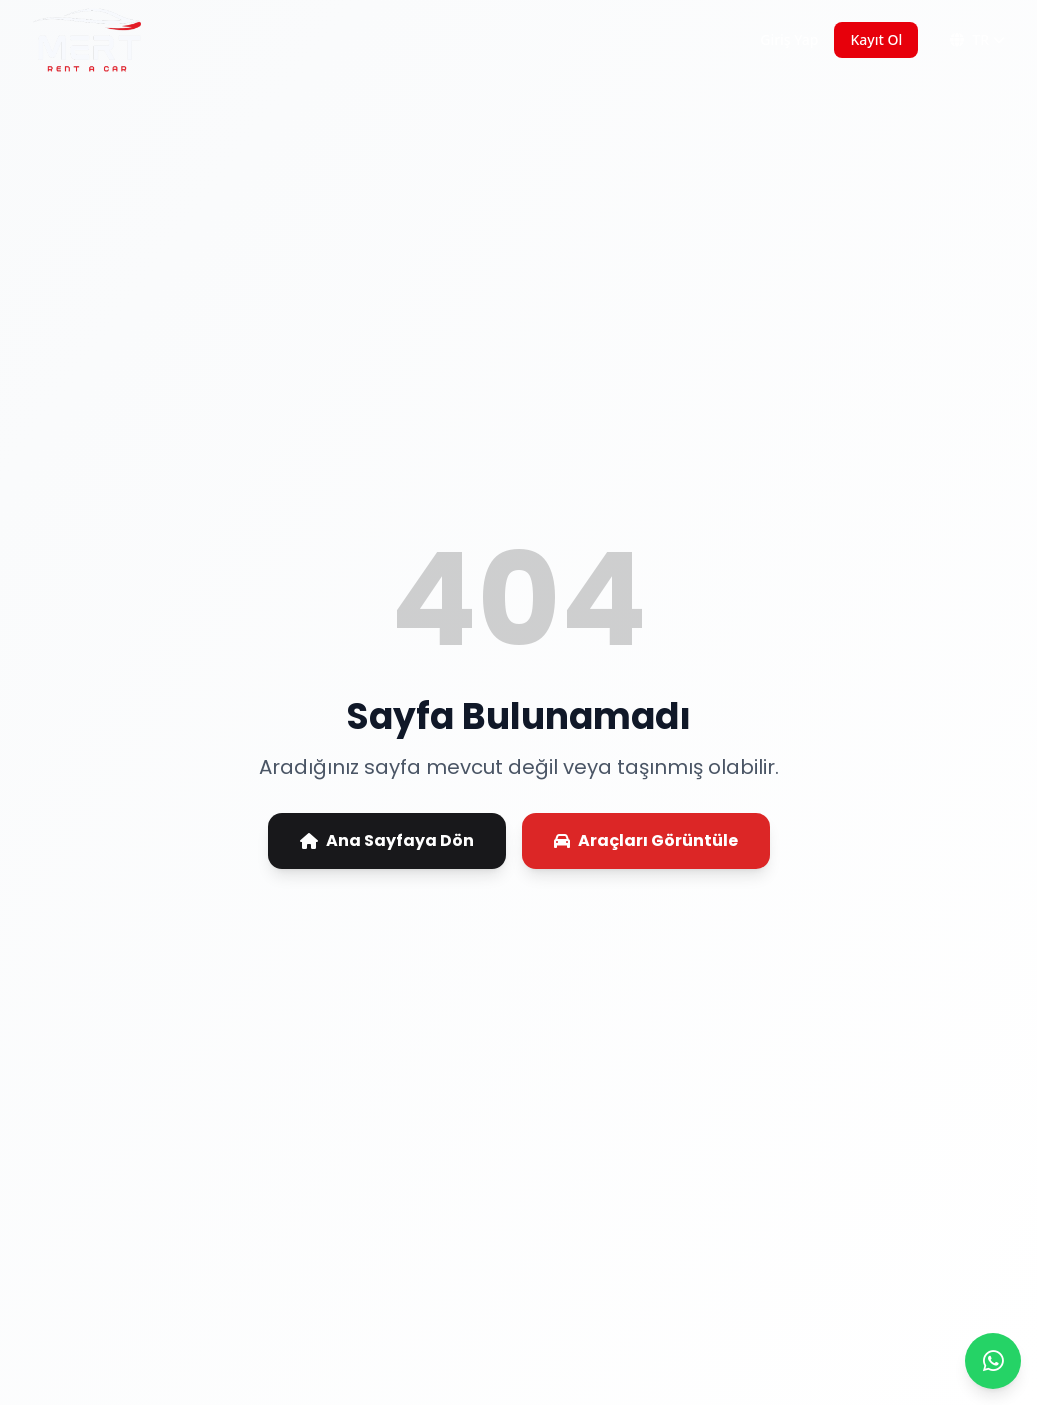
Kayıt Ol (876, 39)
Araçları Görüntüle (646, 840)
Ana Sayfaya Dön (387, 840)
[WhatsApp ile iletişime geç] (993, 1361)
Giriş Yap (789, 39)
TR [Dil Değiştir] (977, 39)
